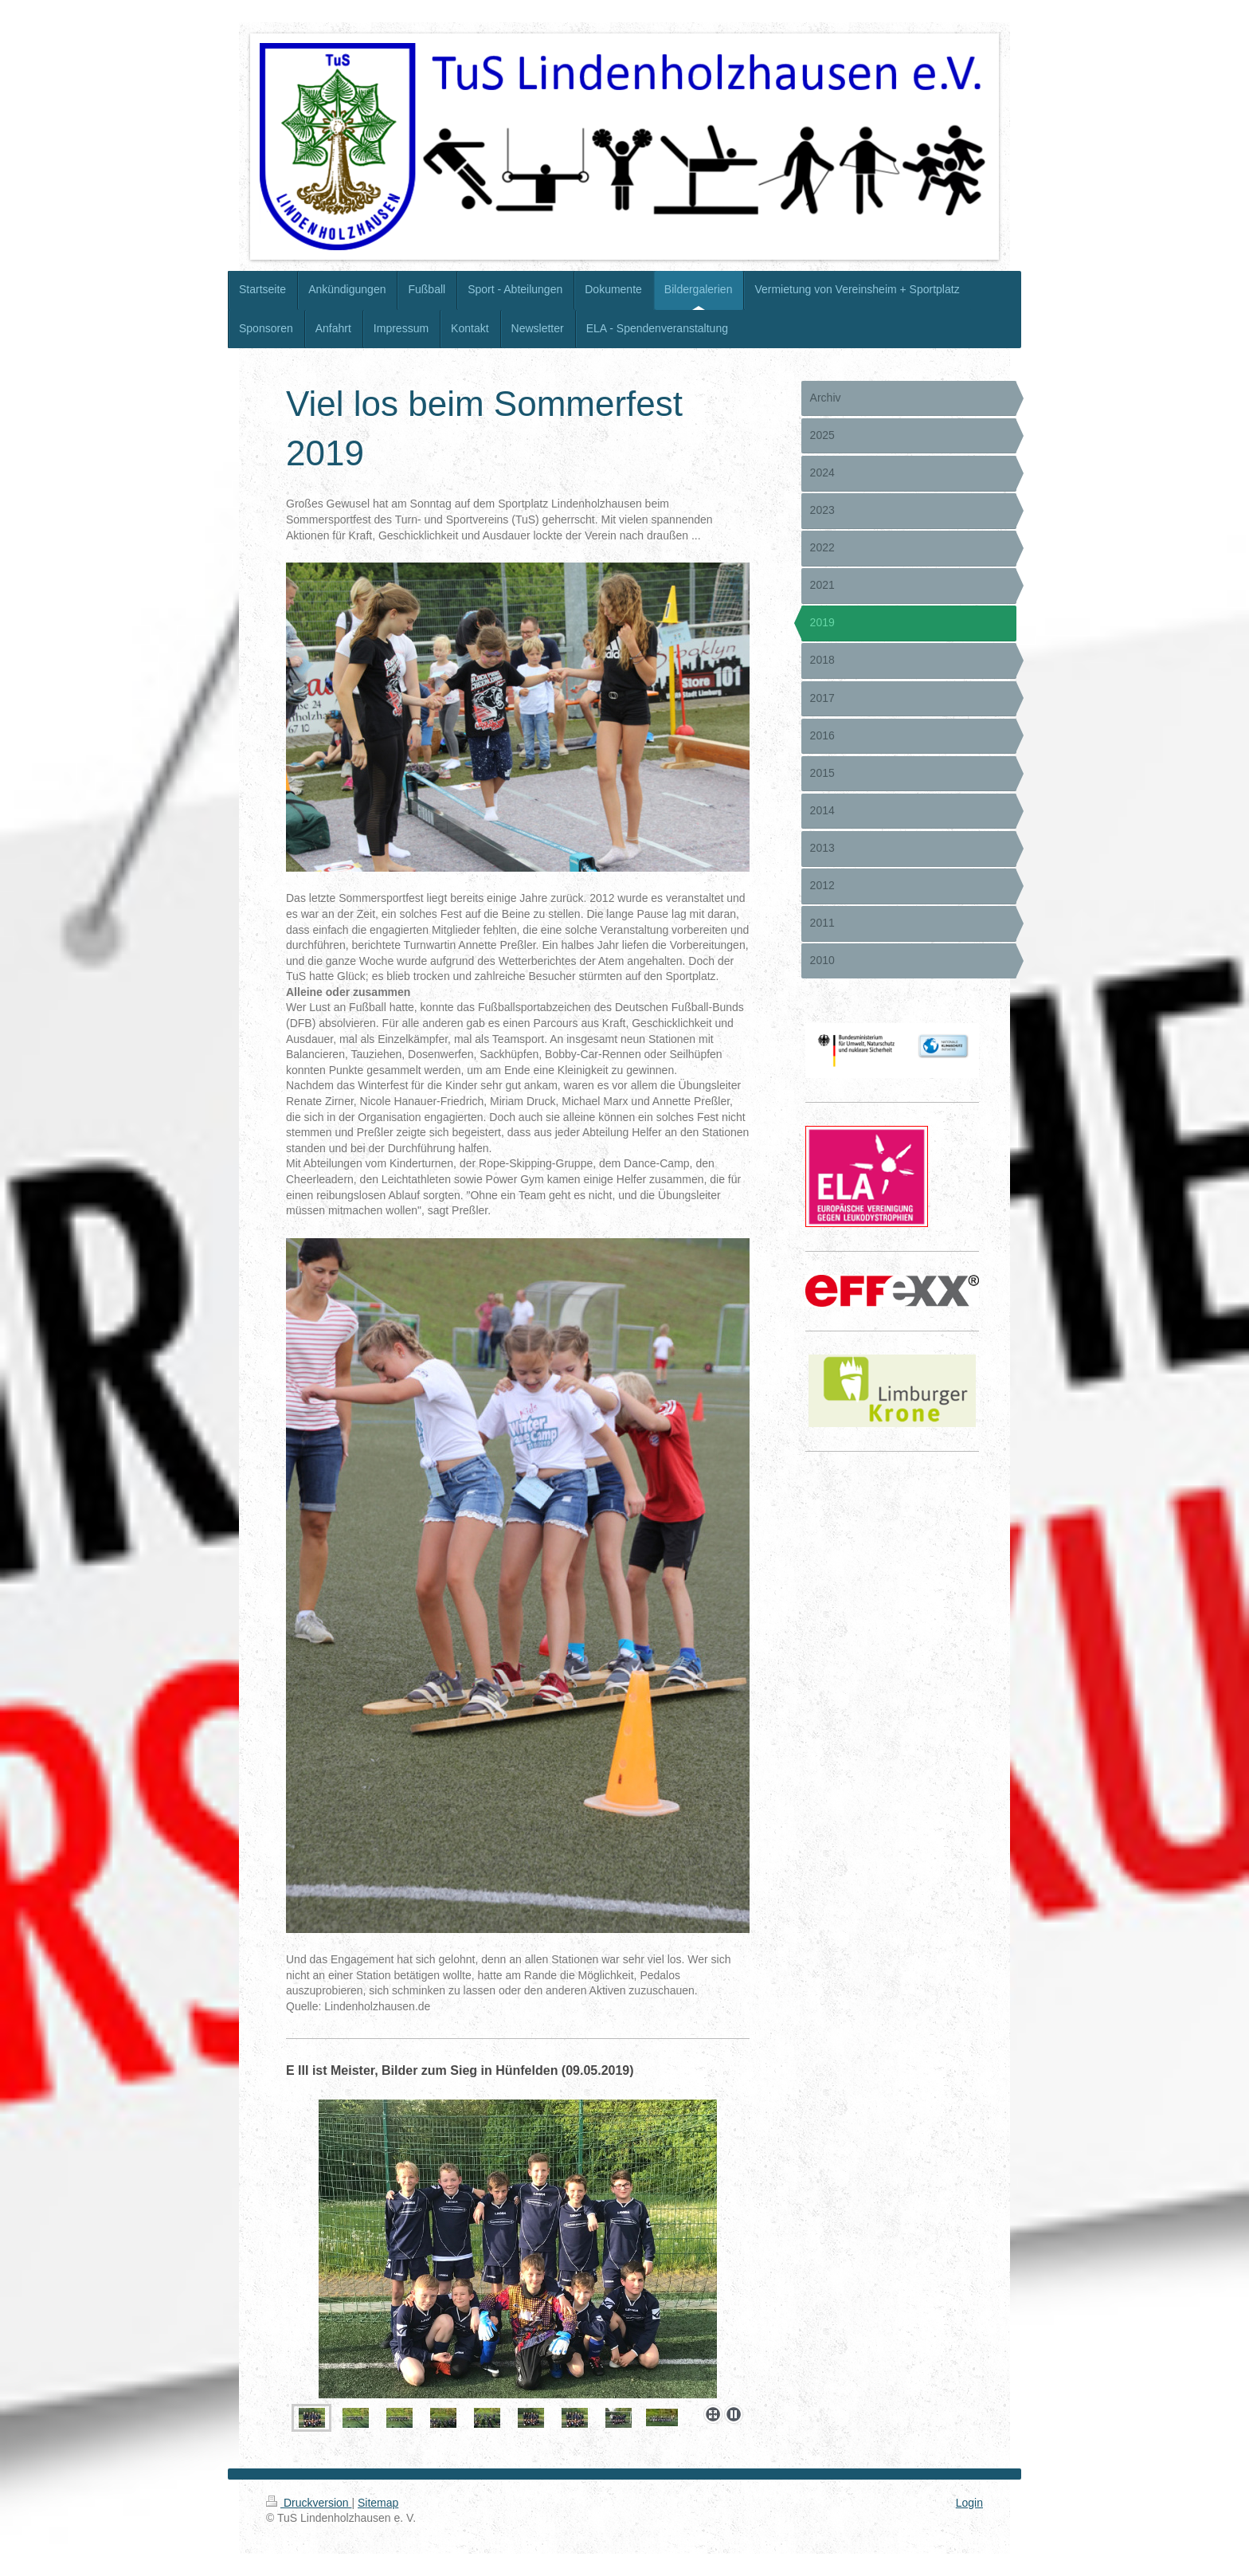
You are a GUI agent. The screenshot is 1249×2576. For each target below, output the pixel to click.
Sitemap (378, 2502)
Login (969, 2502)
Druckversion (308, 2502)
